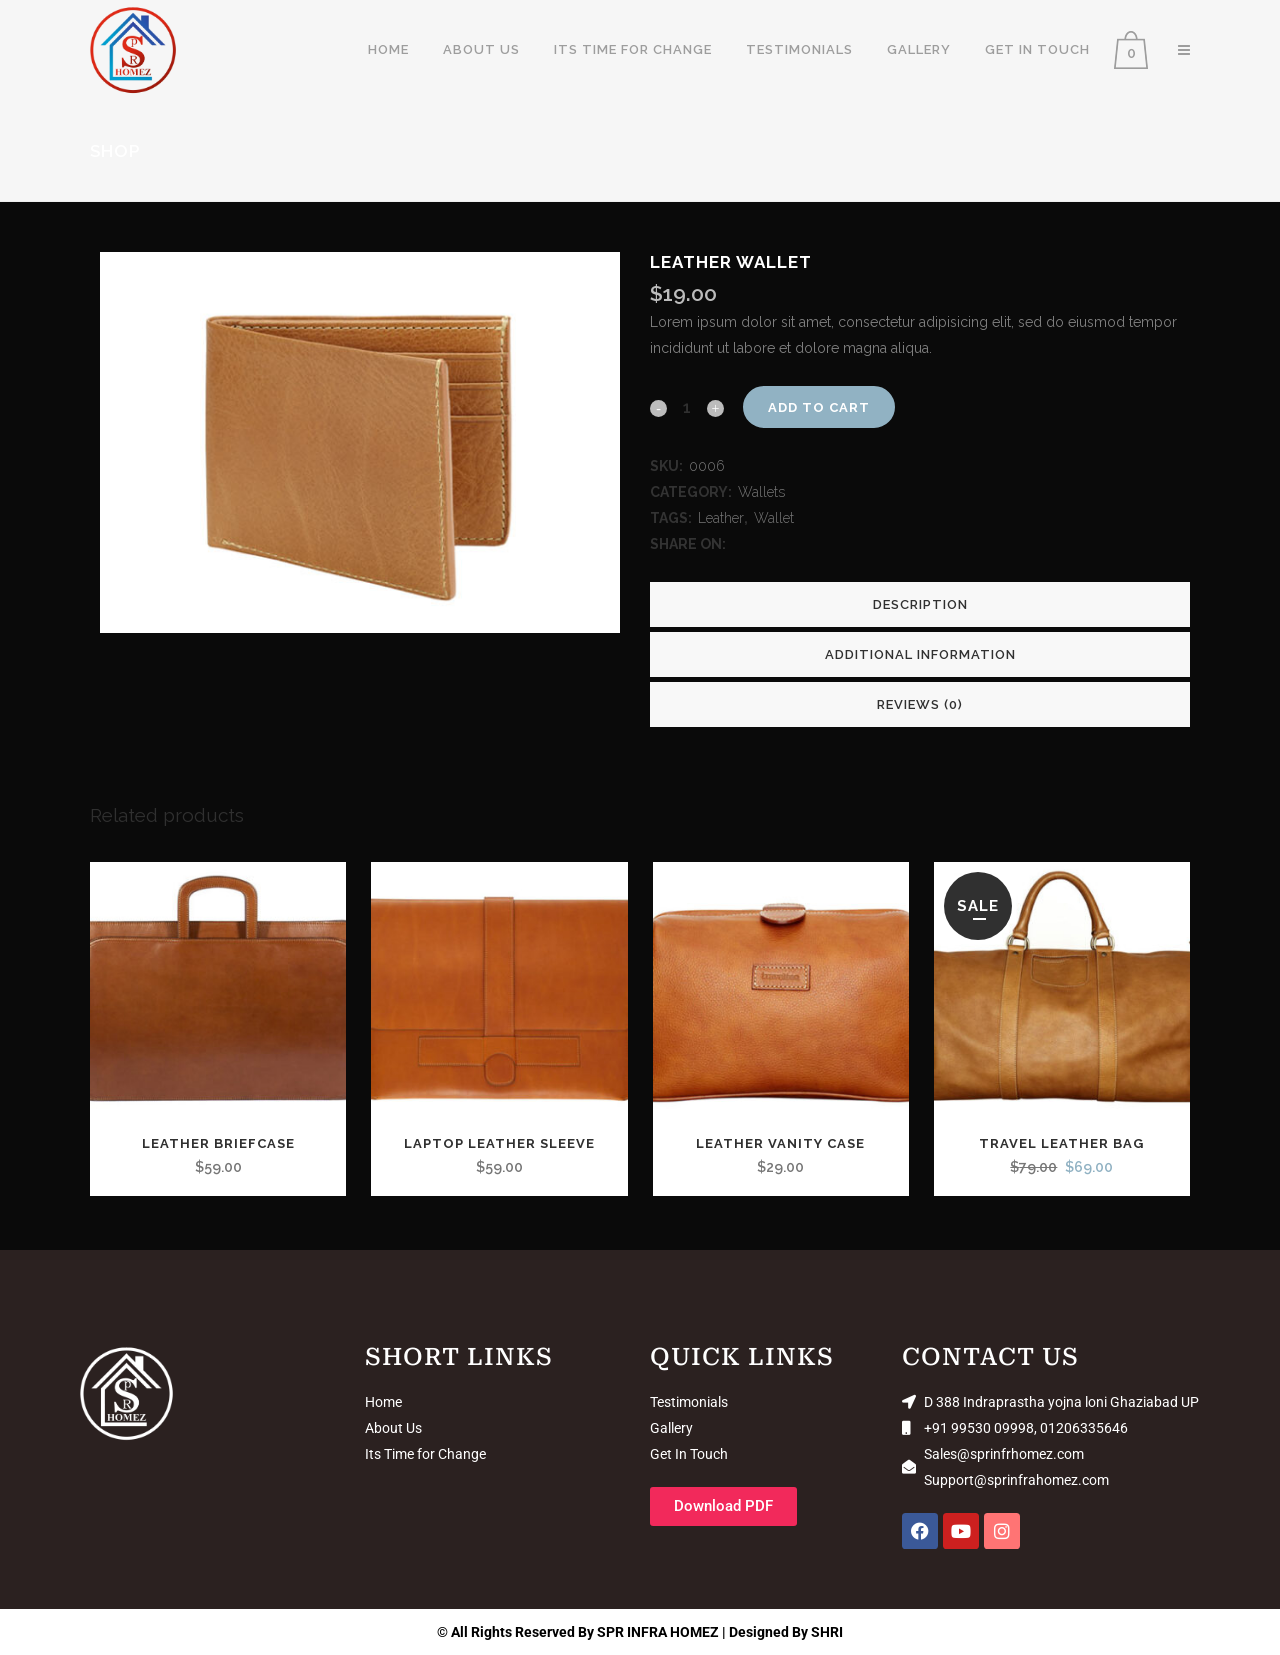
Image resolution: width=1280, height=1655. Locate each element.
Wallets (761, 492)
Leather (721, 518)
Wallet (774, 518)
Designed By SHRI (786, 1632)
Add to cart (819, 407)
